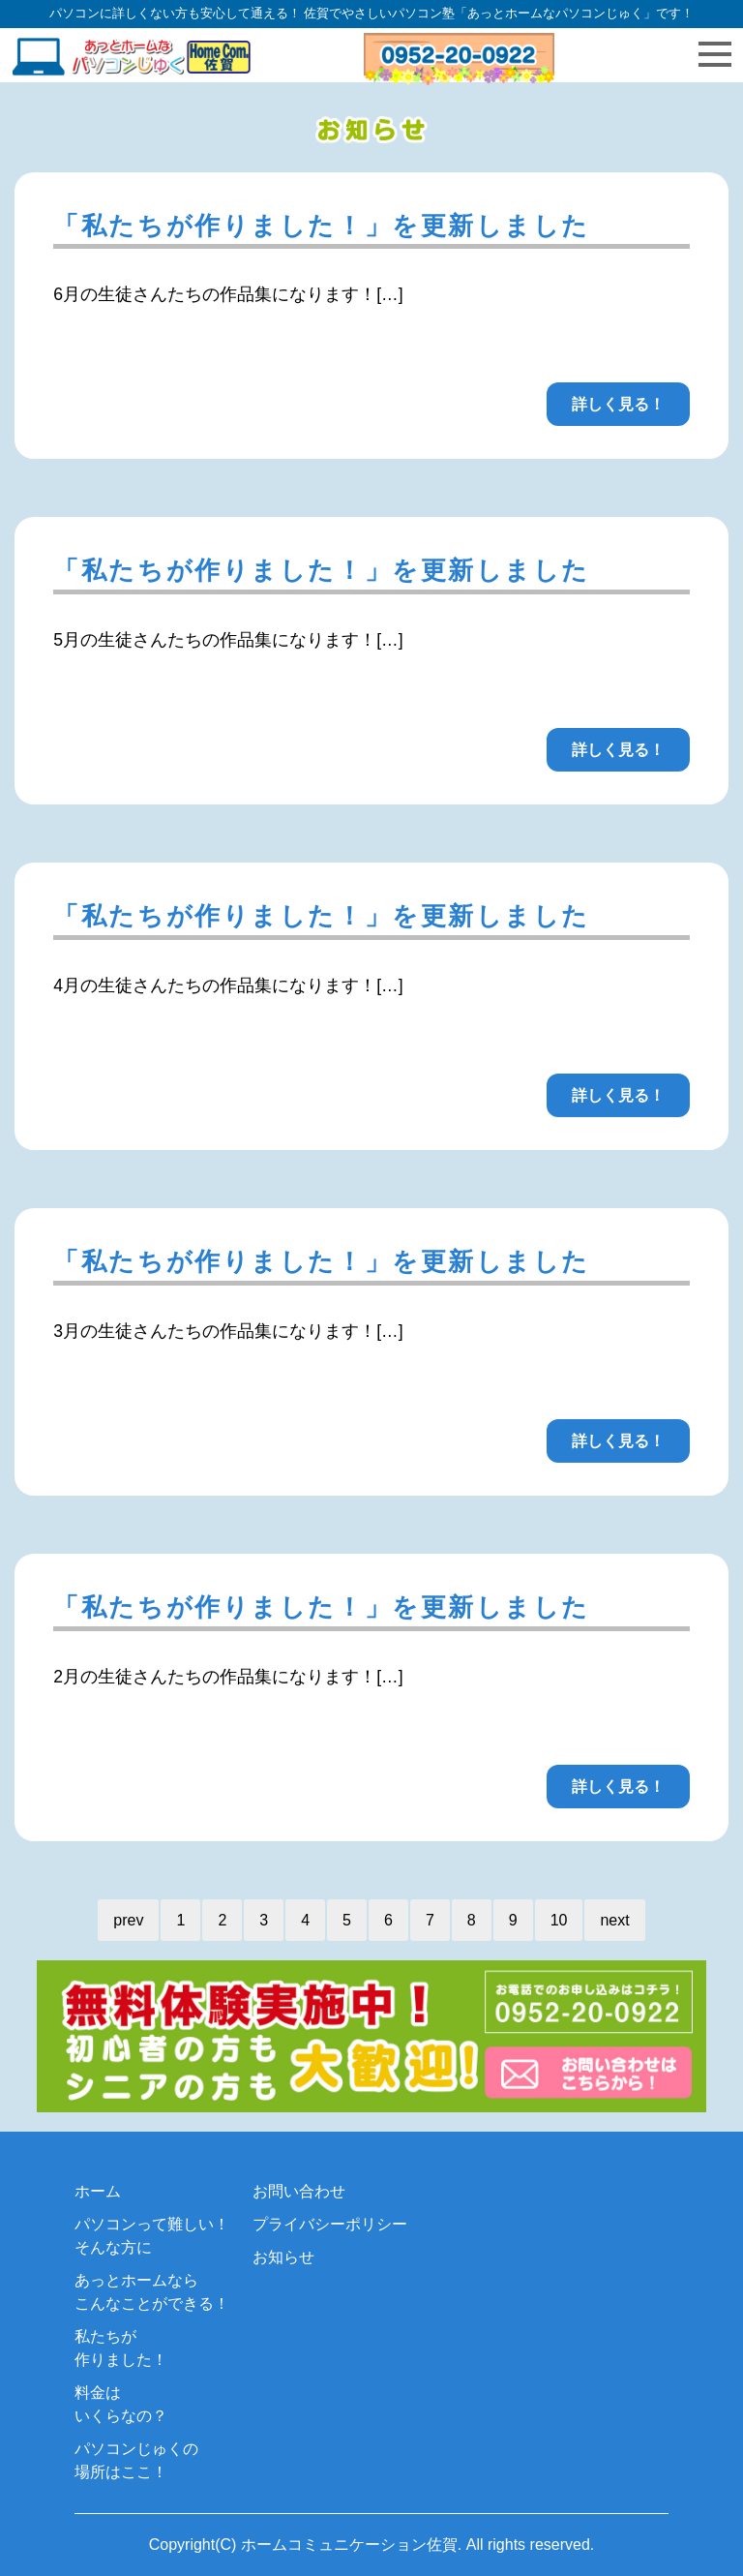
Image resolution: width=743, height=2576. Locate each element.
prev (128, 1920)
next (614, 1920)
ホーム (97, 2191)
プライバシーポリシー (330, 2224)
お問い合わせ (299, 2191)
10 (559, 1920)
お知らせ (283, 2257)
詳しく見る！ (618, 404)
